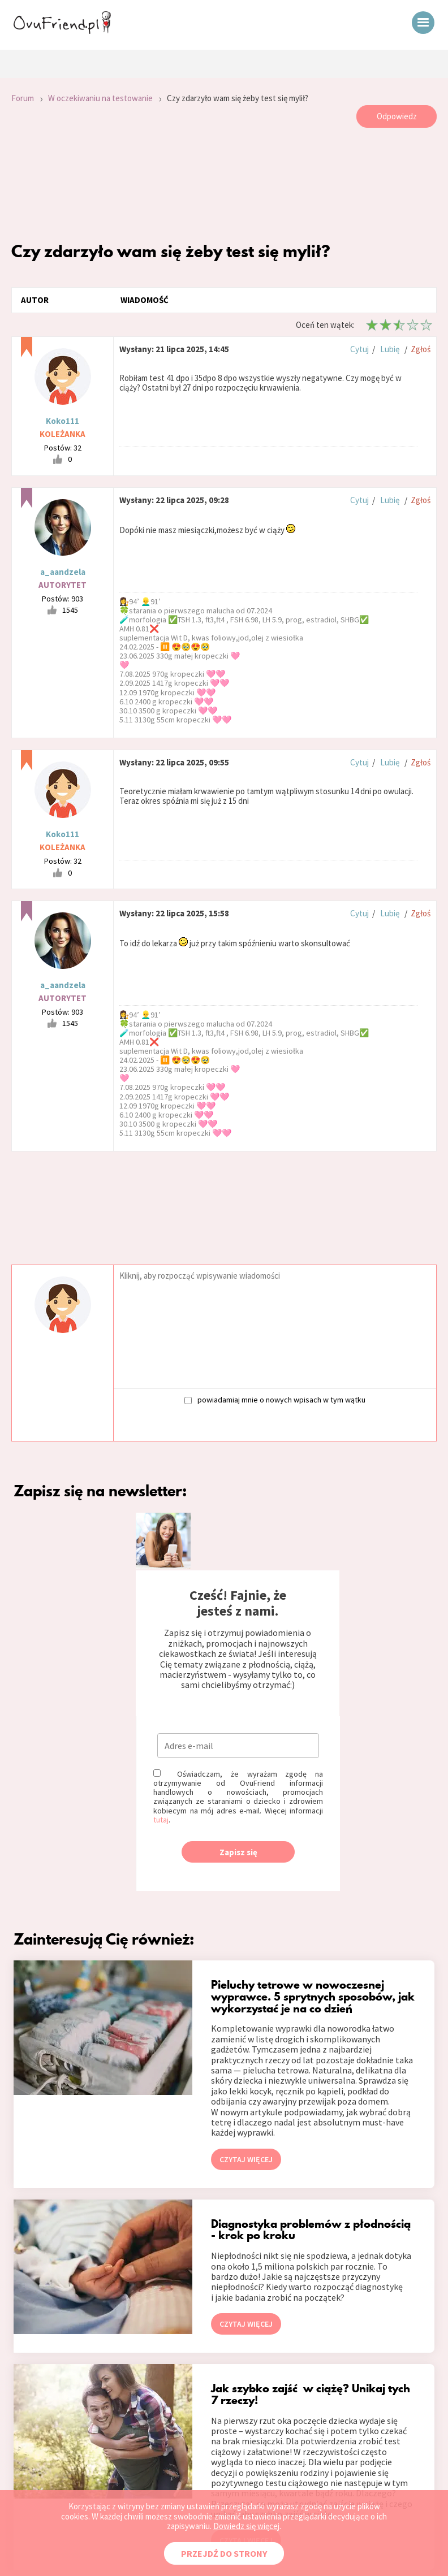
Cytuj (359, 349)
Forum (22, 98)
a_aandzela (62, 572)
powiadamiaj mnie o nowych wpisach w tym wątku (274, 1399)
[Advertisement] (224, 184)
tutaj (161, 1820)
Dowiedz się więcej (246, 2526)
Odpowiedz (397, 116)
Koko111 (62, 421)
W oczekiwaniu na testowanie (100, 98)
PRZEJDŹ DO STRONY (224, 2553)
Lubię (389, 349)
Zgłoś (420, 349)
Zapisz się (238, 1852)
